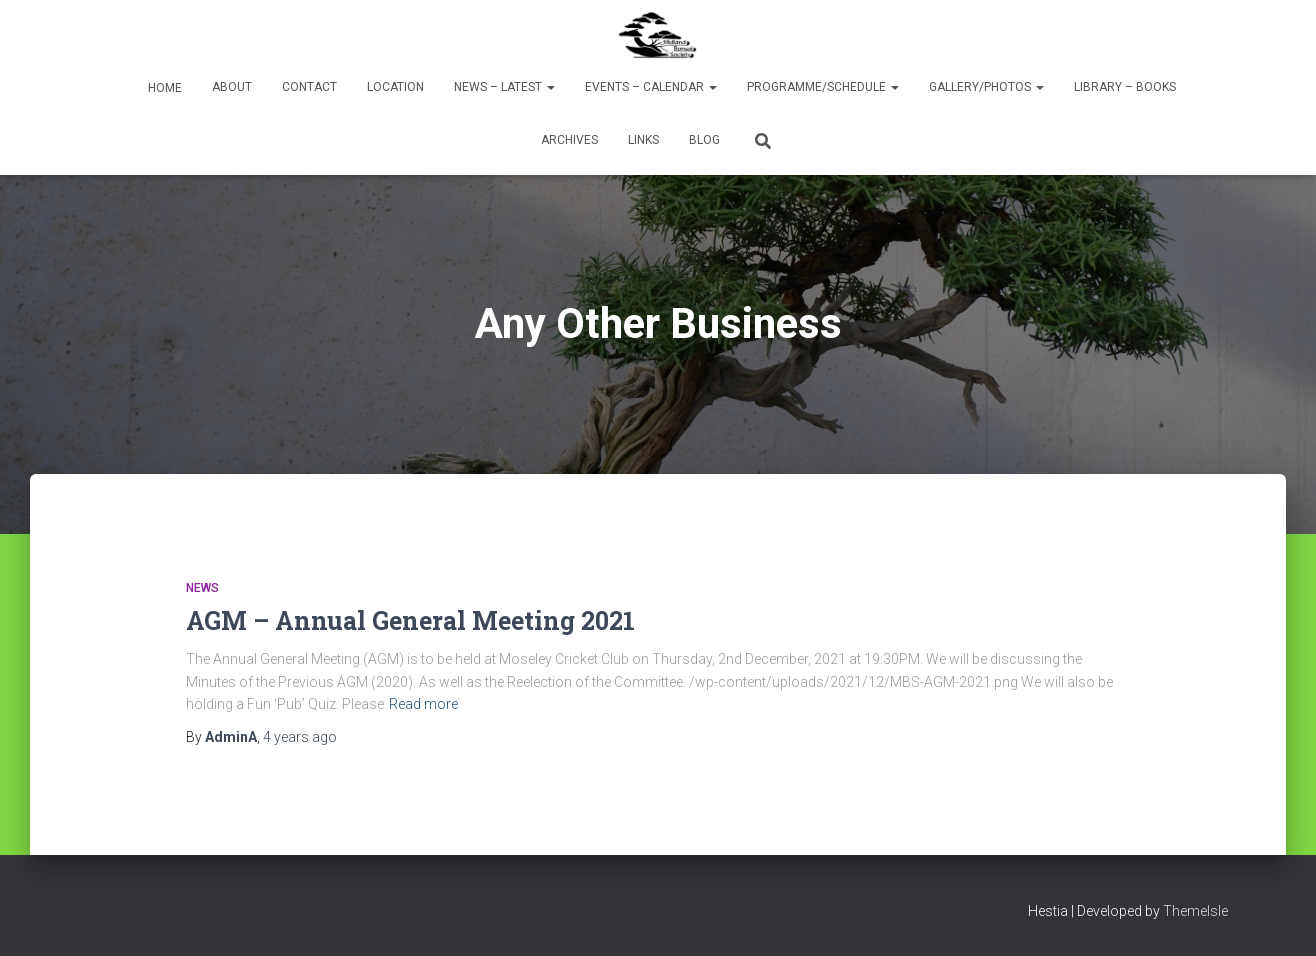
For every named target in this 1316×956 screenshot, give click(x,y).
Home (163, 88)
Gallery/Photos (986, 87)
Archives (569, 140)
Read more (423, 704)
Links (643, 140)
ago (300, 737)
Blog (704, 140)
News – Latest (504, 87)
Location (395, 87)
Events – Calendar (651, 87)
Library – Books (1125, 87)
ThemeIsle (1195, 911)
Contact (309, 87)
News (202, 588)
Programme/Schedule (823, 87)
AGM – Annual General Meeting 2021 (410, 620)
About (232, 87)
